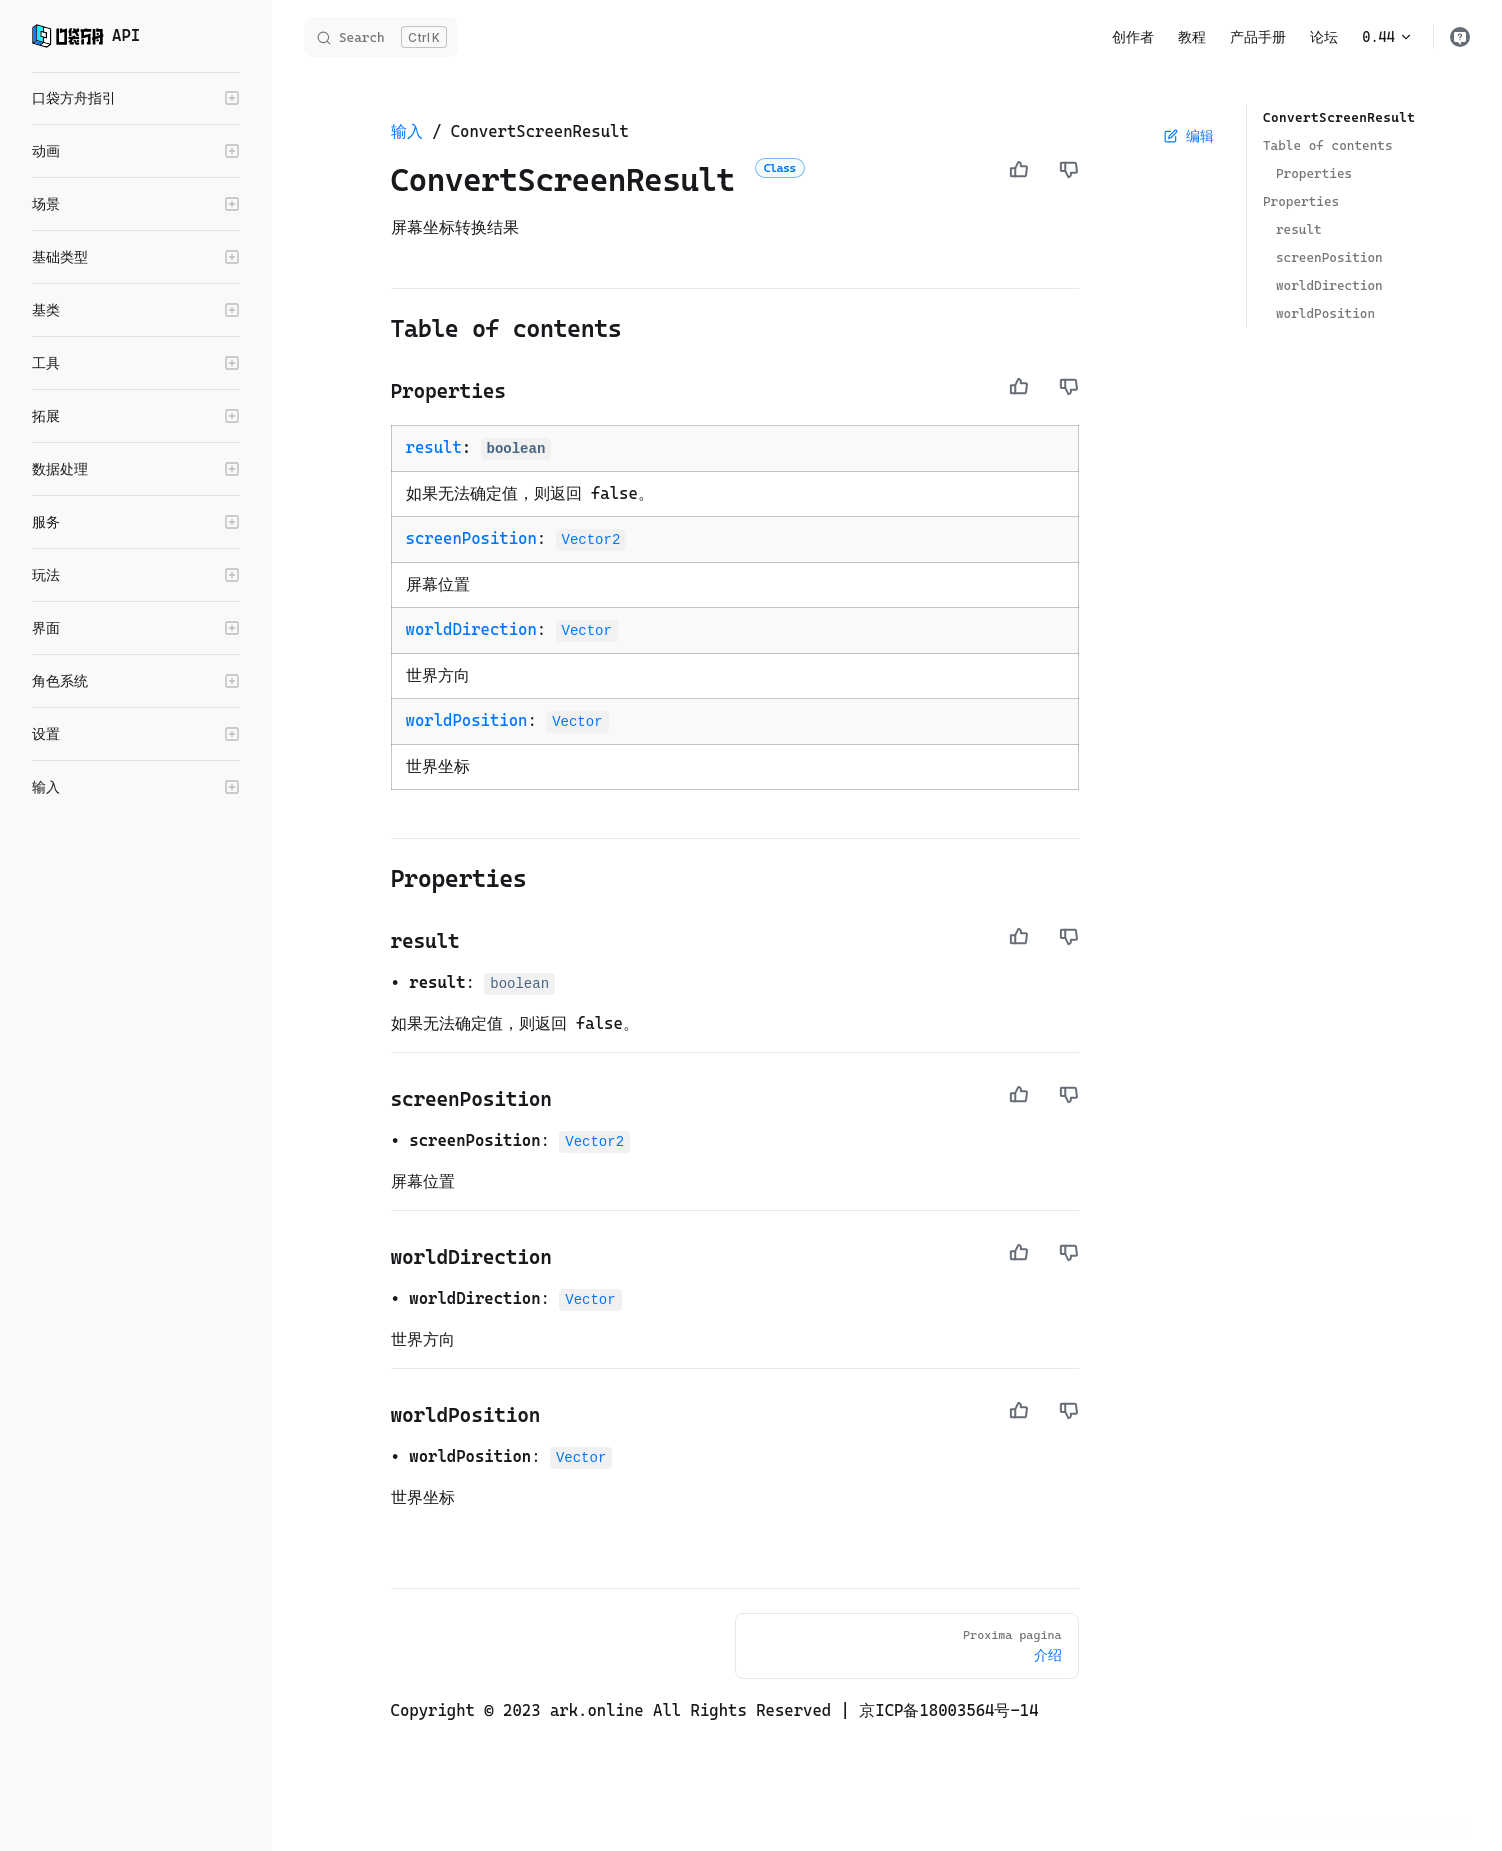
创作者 (1133, 37)
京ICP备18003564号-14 (948, 1710)
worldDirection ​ (1329, 285)
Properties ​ (1314, 173)
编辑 (1189, 136)
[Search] (381, 37)
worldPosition (467, 720)
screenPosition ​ (1329, 257)
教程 (1192, 37)
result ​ (1299, 229)
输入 (407, 131)
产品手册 (1258, 37)
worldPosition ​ (1325, 313)
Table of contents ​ (1328, 145)
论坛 (1324, 37)
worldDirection (471, 629)
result (434, 447)
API (86, 36)
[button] (136, 98)
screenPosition (471, 538)
